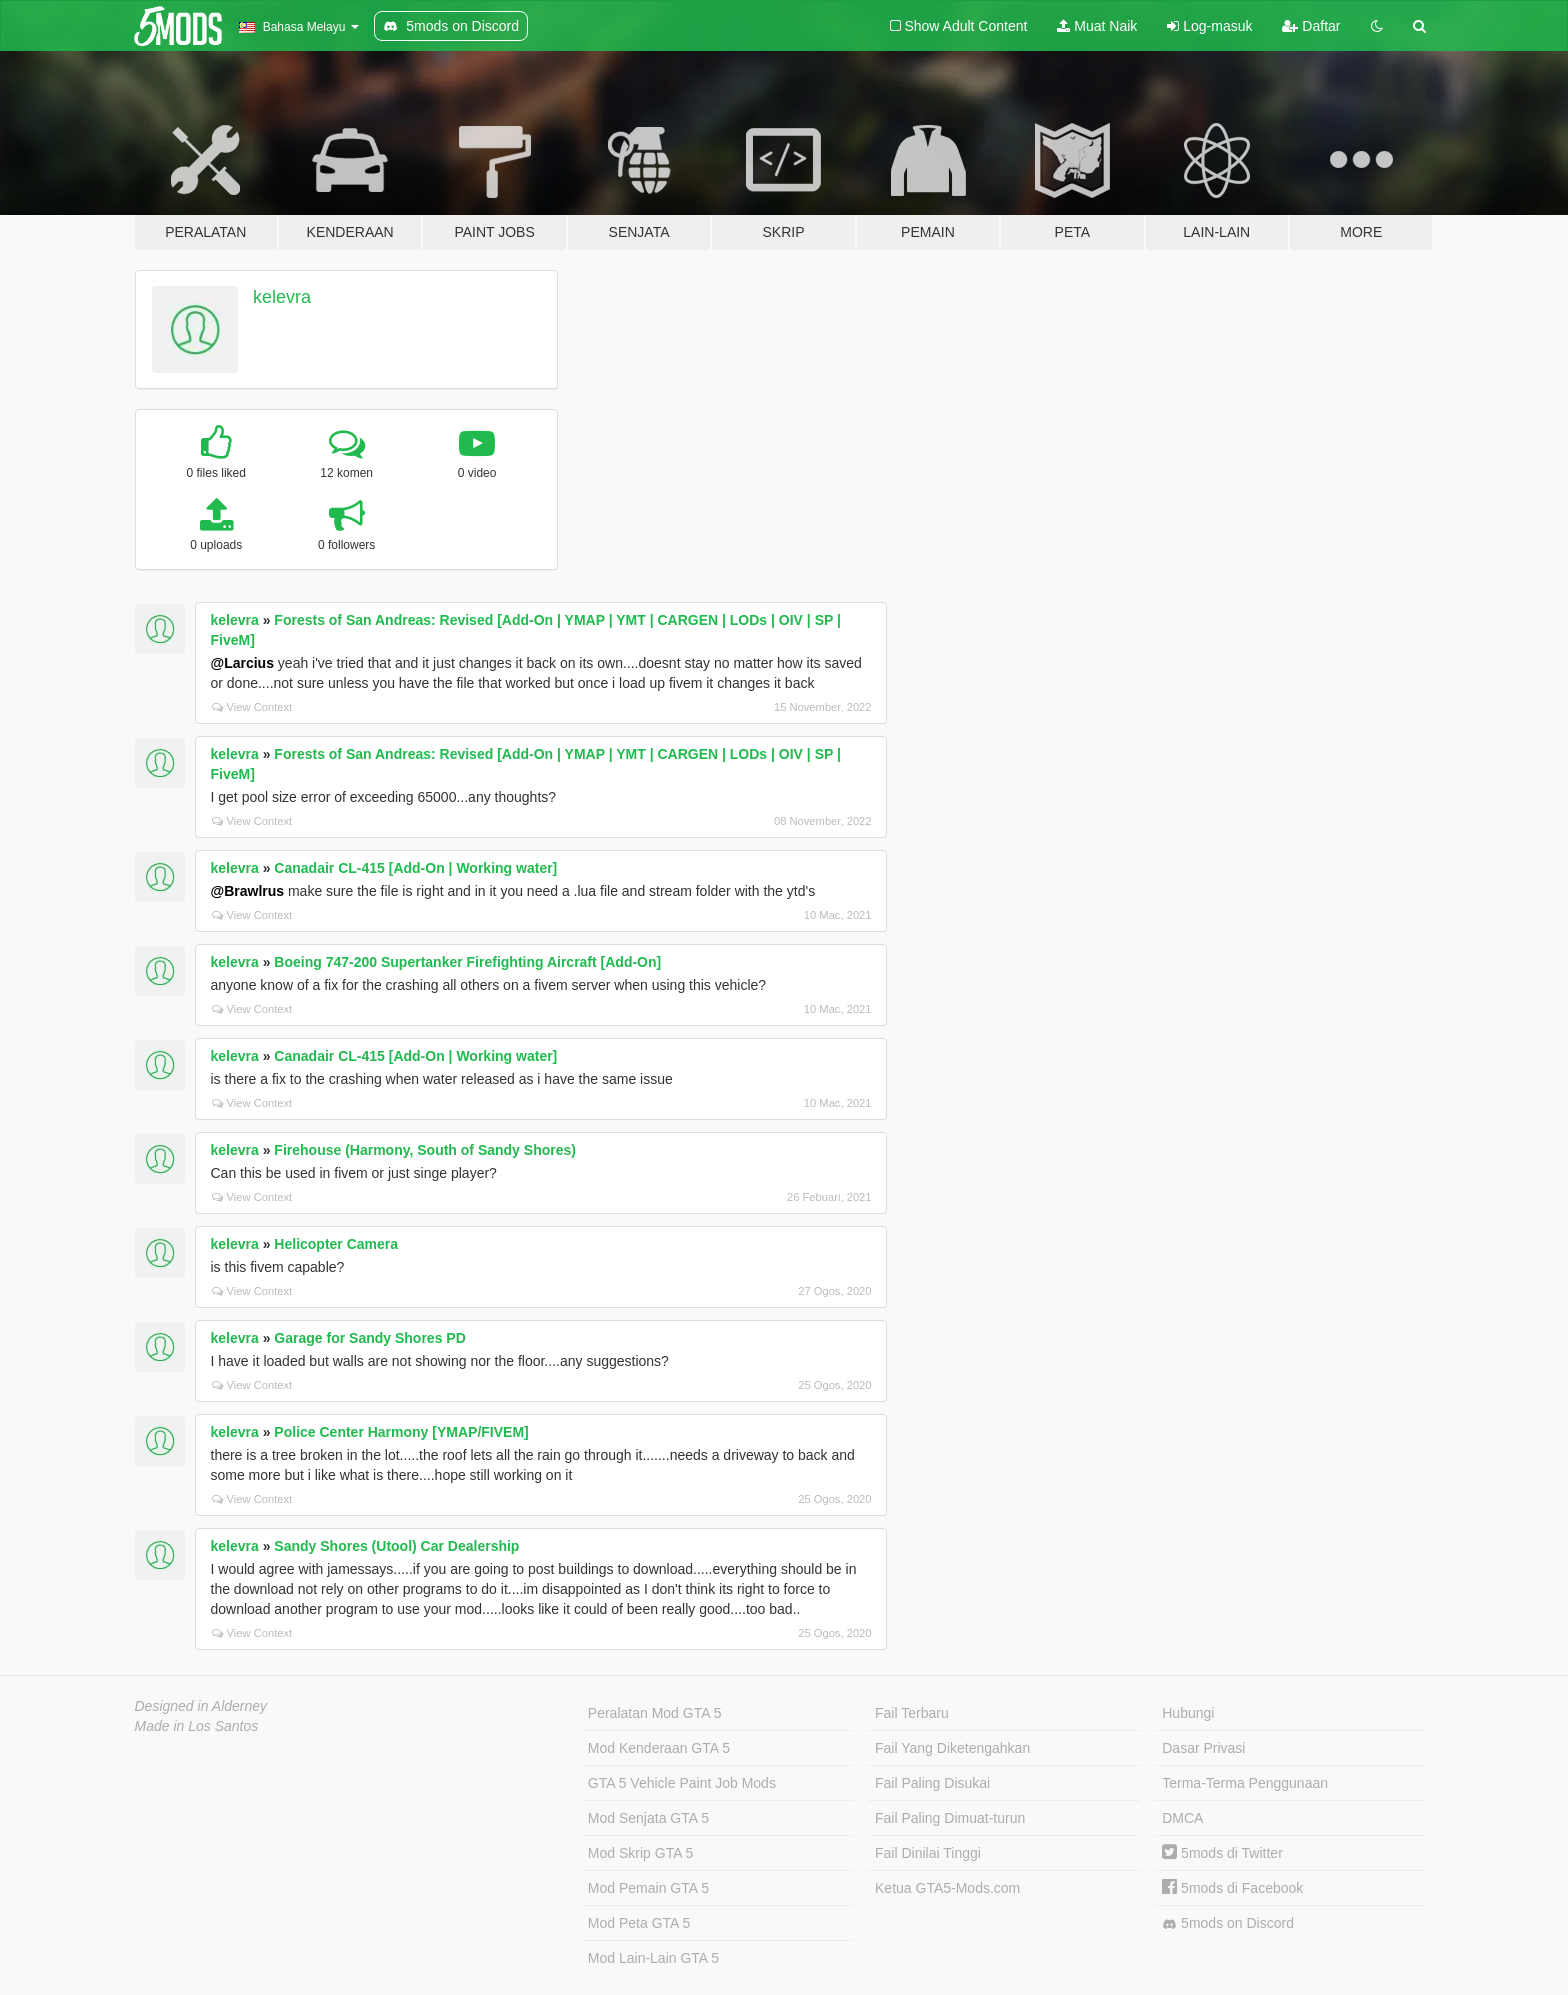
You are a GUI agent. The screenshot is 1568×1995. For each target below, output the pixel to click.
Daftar (1311, 26)
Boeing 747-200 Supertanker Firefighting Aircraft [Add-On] (467, 962)
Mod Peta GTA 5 (639, 1923)
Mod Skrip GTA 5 (641, 1853)
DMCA (1182, 1818)
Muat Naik (1097, 26)
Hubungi (1188, 1713)
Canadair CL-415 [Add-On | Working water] (415, 868)
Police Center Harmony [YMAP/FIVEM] (401, 1432)
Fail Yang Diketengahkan (952, 1748)
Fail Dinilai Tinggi (928, 1853)
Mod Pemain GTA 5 (648, 1888)
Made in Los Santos (197, 1726)
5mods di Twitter (1222, 1853)
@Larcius (242, 663)
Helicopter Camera (336, 1244)
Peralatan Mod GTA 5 (655, 1713)
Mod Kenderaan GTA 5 (659, 1748)
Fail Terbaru (912, 1713)
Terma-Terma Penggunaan (1245, 1783)
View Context (252, 707)
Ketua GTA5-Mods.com (947, 1888)
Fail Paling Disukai (932, 1783)
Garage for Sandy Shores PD (369, 1338)
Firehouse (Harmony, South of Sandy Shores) (425, 1150)
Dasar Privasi (1203, 1748)
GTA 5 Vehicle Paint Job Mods (682, 1783)
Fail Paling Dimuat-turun (950, 1818)
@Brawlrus (248, 891)
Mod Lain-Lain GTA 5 (653, 1958)
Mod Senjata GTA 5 (648, 1818)
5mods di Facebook (1232, 1888)
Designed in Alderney (201, 1706)
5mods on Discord (1228, 1923)
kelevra (282, 297)
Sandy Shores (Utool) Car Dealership (396, 1546)
